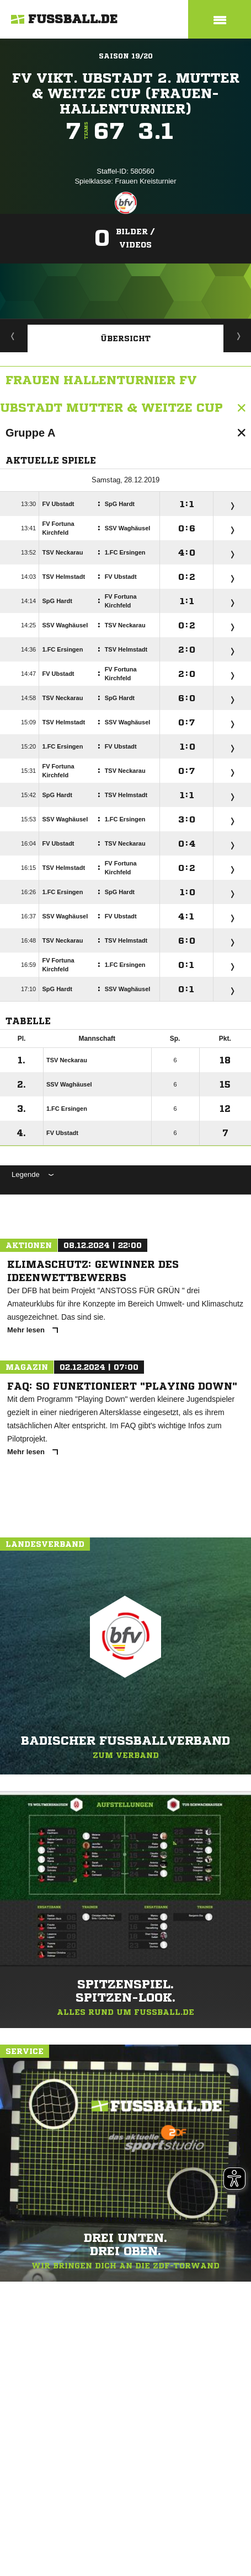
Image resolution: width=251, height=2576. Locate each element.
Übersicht (125, 338)
